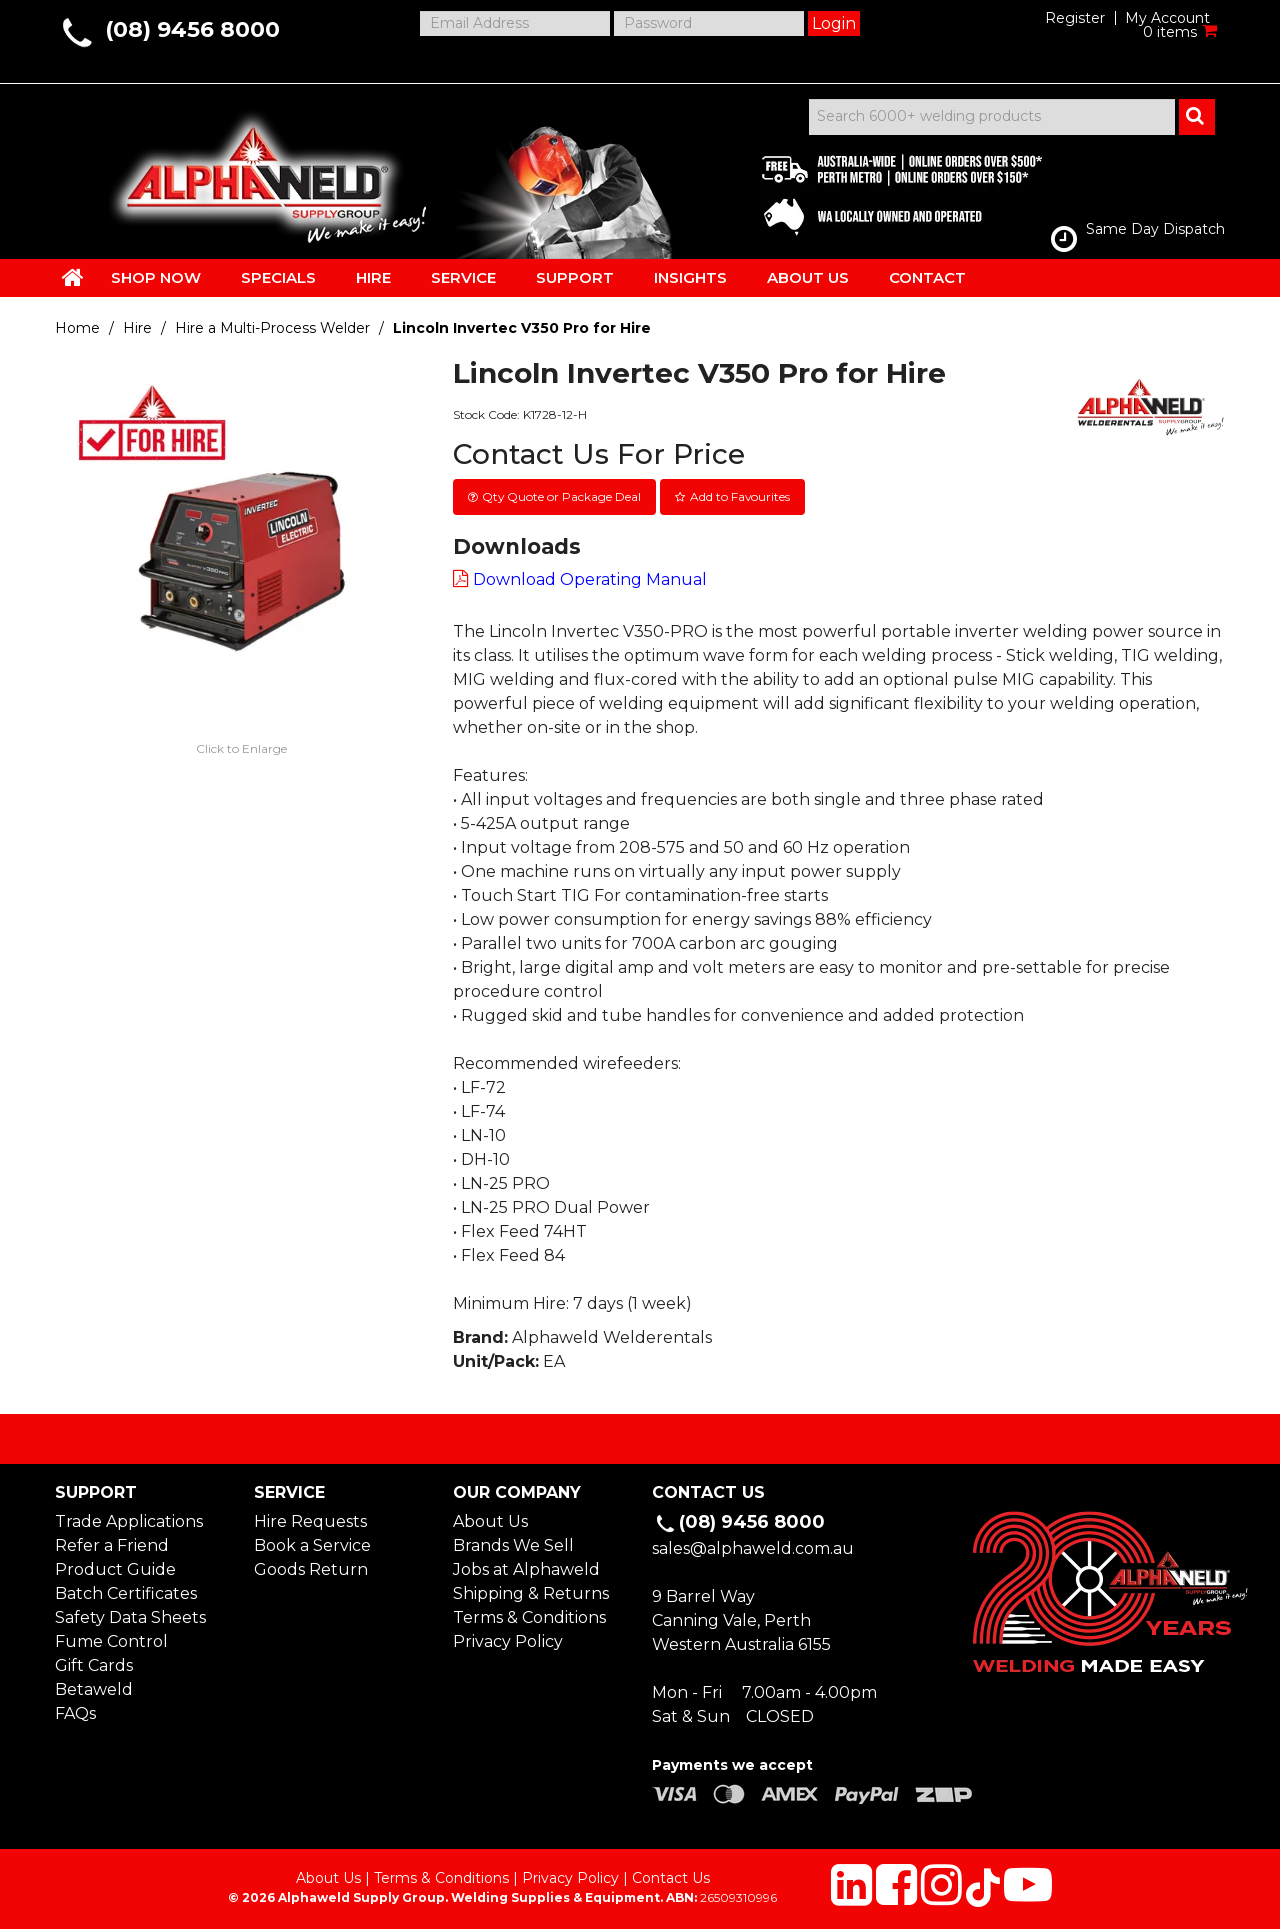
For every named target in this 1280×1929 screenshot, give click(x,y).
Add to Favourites (740, 496)
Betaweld (94, 1689)
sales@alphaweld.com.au (753, 1548)
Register (1075, 18)
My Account (1167, 18)
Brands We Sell (513, 1545)
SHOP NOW (156, 277)
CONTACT (927, 277)
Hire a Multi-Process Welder (272, 328)
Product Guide (115, 1569)
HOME (73, 277)
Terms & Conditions (529, 1617)
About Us (490, 1521)
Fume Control (111, 1641)
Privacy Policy (508, 1641)
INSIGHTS (690, 277)
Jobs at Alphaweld (526, 1569)
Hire (137, 328)
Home (77, 328)
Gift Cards (94, 1665)
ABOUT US (808, 277)
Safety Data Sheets (130, 1617)
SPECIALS (278, 277)
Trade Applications (129, 1521)
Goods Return (311, 1569)
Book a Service (312, 1545)
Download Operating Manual (590, 579)
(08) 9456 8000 (192, 29)
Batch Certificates (126, 1593)
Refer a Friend (112, 1545)
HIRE (373, 277)
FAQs (75, 1713)
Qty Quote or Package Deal (561, 496)
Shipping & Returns (531, 1593)
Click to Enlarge (241, 748)
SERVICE (463, 277)
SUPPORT (575, 277)
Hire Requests (310, 1521)
